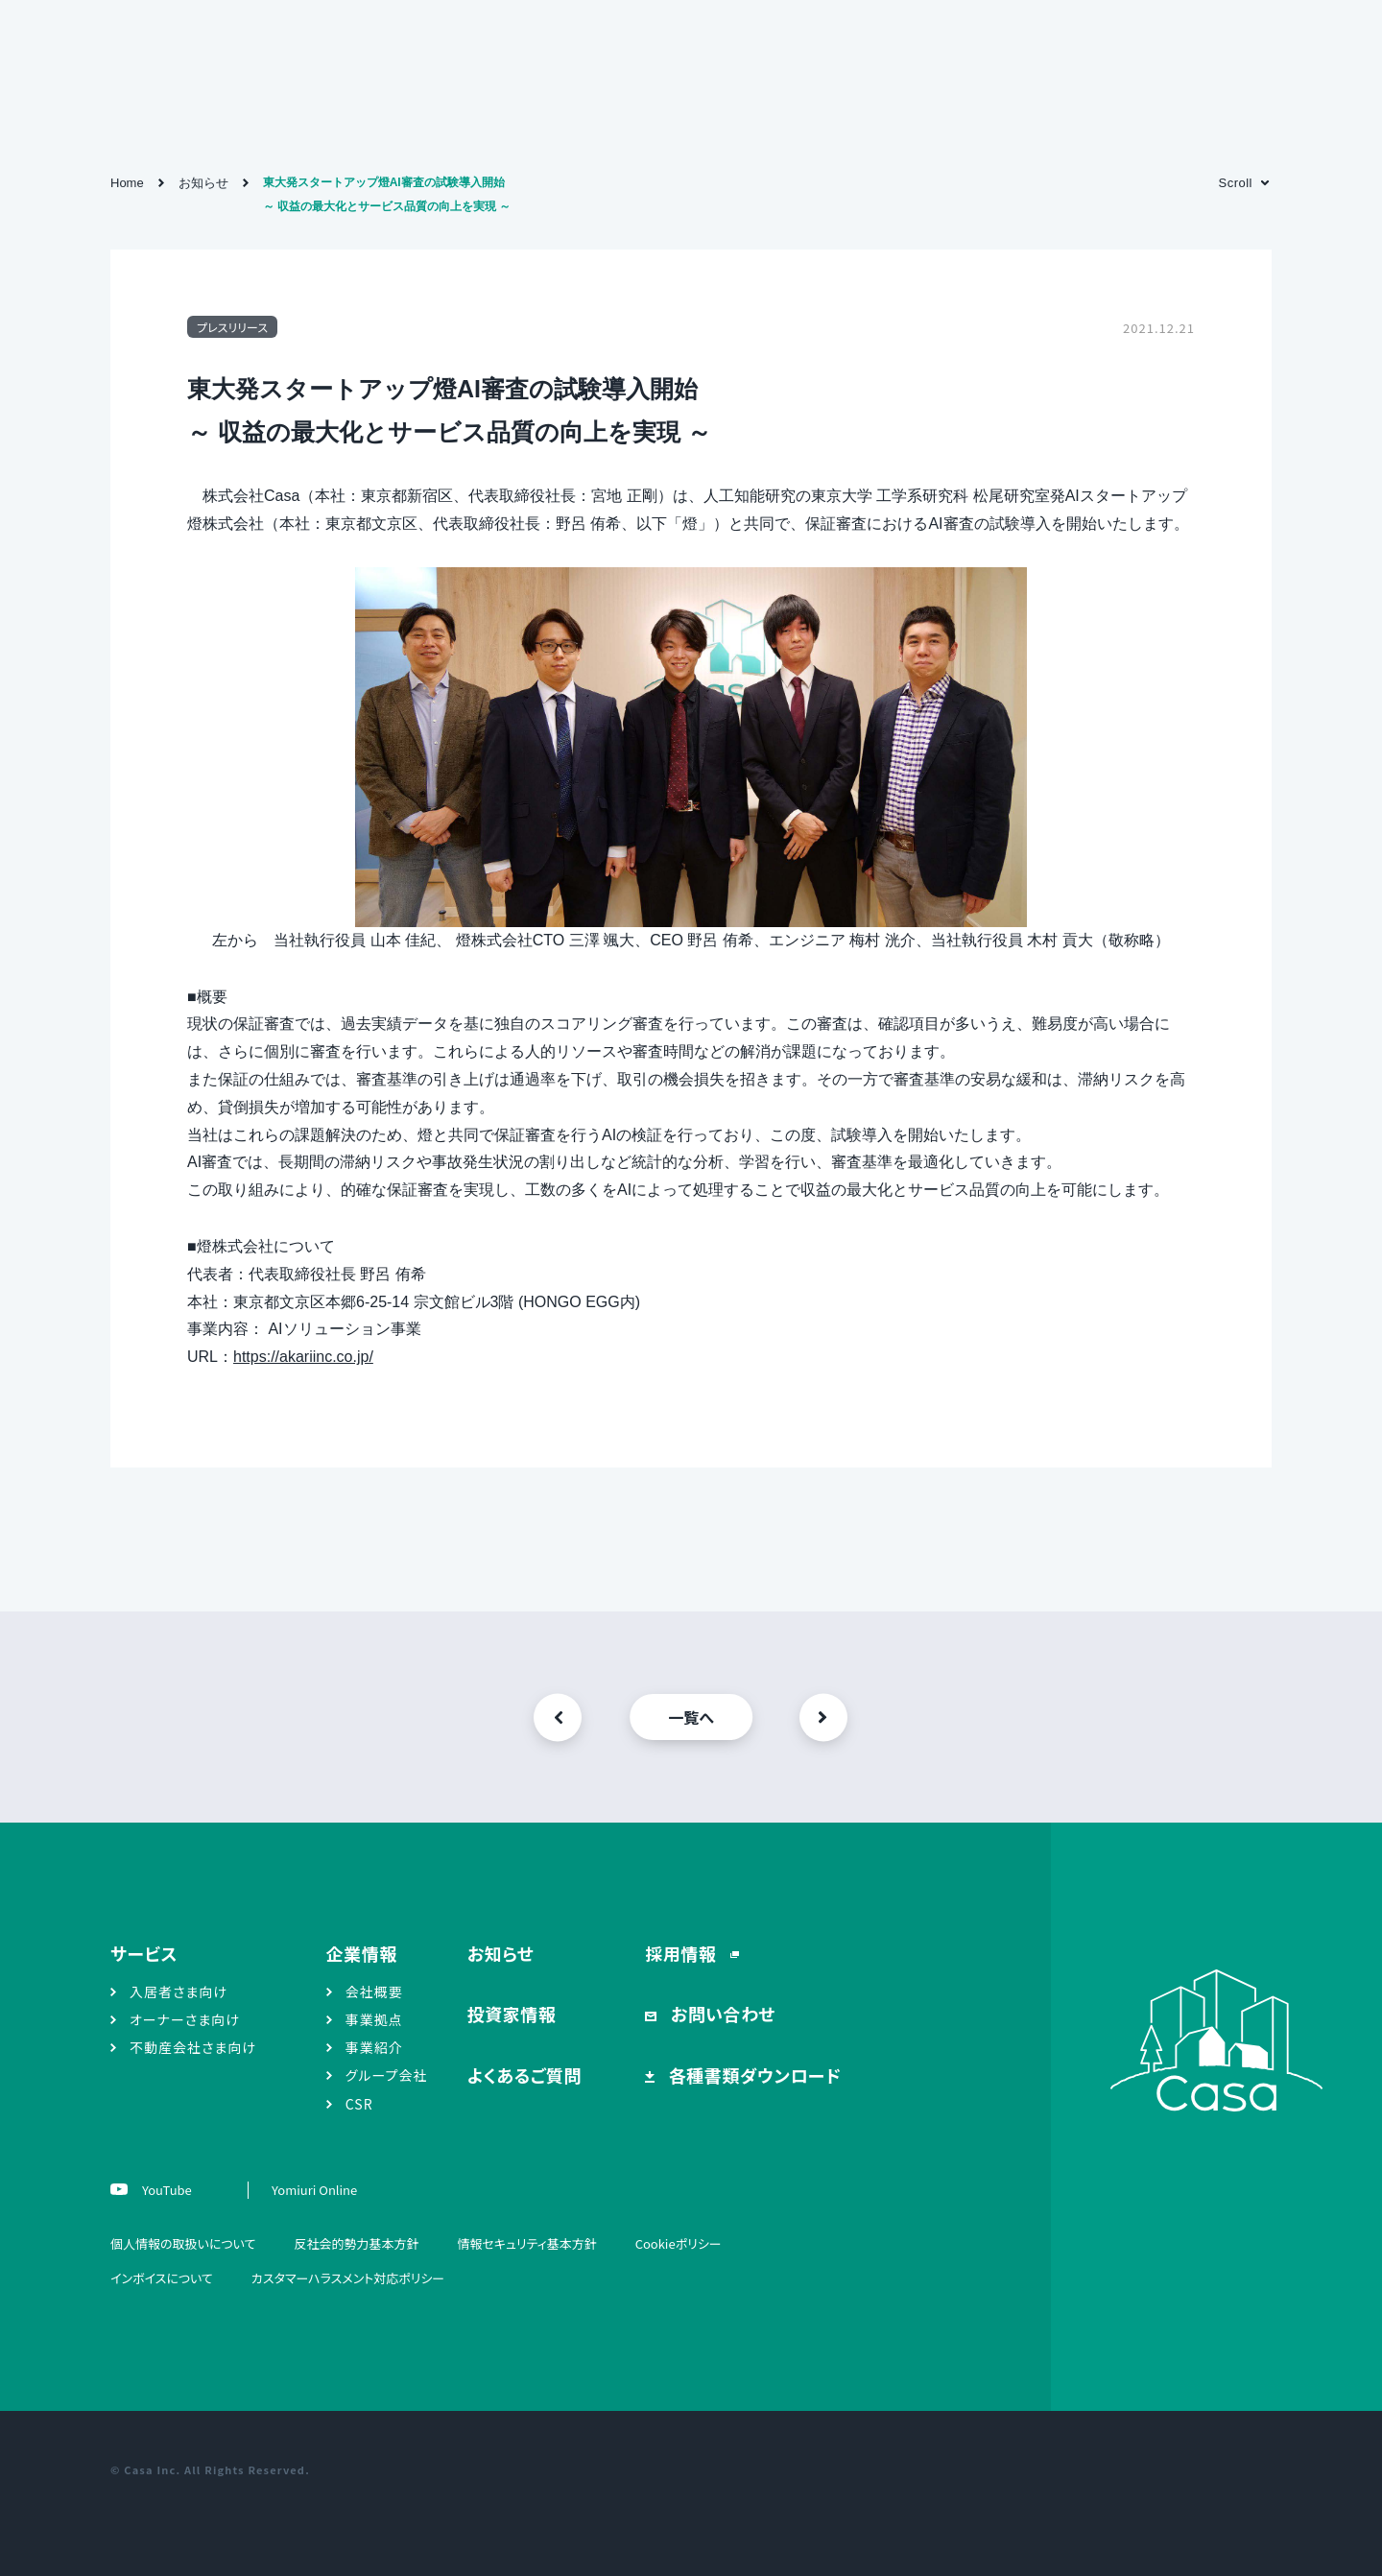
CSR (359, 2103)
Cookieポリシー (678, 2243)
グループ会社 (387, 2075)
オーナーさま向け (185, 2019)
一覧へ (691, 1717)
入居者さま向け (178, 1991)
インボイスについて (161, 2278)
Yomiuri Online (314, 2190)
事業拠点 (374, 2019)
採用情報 (683, 1953)
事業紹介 (374, 2047)
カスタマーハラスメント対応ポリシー (347, 2278)
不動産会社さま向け (193, 2047)
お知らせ (501, 1953)
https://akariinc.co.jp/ (303, 1356)
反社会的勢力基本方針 (356, 2243)
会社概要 (374, 1991)
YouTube (165, 2190)
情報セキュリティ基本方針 (526, 2243)
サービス (144, 1953)
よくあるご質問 (524, 2075)
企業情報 (361, 1953)
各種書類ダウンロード (752, 2075)
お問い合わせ (720, 2013)
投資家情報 (512, 2013)
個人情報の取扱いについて (182, 2243)
